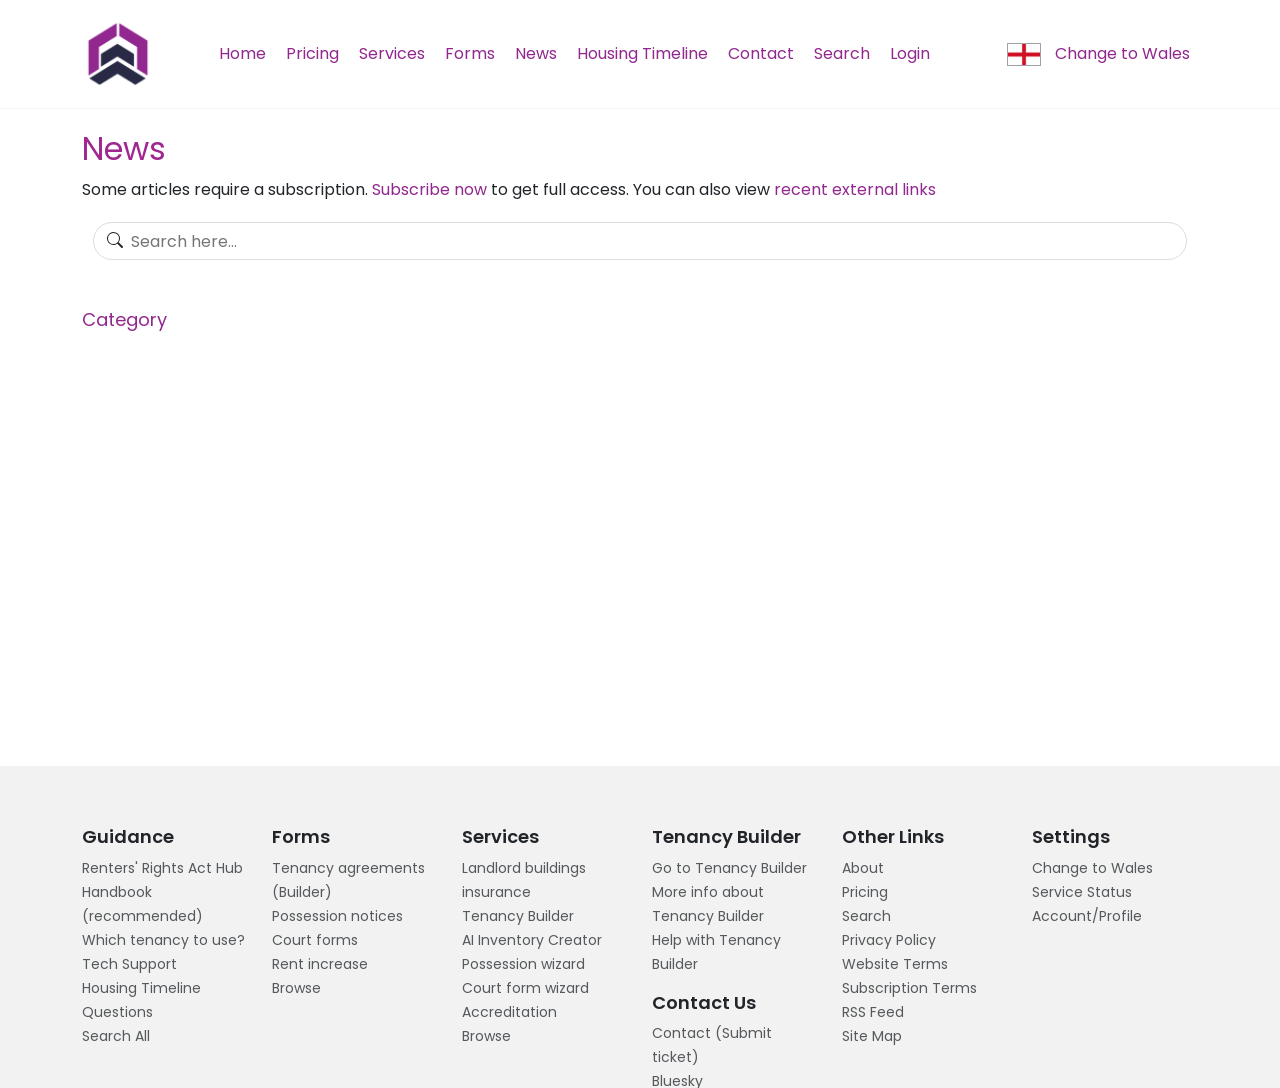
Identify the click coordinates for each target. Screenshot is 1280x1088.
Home (242, 53)
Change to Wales (1098, 54)
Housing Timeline (642, 53)
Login (910, 53)
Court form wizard (525, 988)
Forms (470, 53)
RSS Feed (873, 1012)
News (536, 53)
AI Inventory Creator (532, 940)
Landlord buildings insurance (524, 880)
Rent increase (320, 964)
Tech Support (129, 964)
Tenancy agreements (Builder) (348, 880)
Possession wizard (523, 964)
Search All (116, 1036)
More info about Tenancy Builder (708, 904)
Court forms (315, 940)
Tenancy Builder (518, 916)
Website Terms (895, 964)
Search (842, 53)
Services (392, 53)
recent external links (855, 189)
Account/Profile (1087, 916)
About (863, 868)
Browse (296, 988)
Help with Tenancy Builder (716, 952)
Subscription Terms (909, 988)
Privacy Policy (889, 940)
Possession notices (337, 916)
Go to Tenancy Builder (729, 868)
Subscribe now (429, 189)
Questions (117, 1012)
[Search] (640, 241)
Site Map (872, 1036)
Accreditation (509, 1012)
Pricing (312, 53)
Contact (761, 53)
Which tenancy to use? (163, 940)
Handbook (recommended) (142, 904)
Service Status (1082, 892)
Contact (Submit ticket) (712, 1045)
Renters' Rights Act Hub (162, 868)
